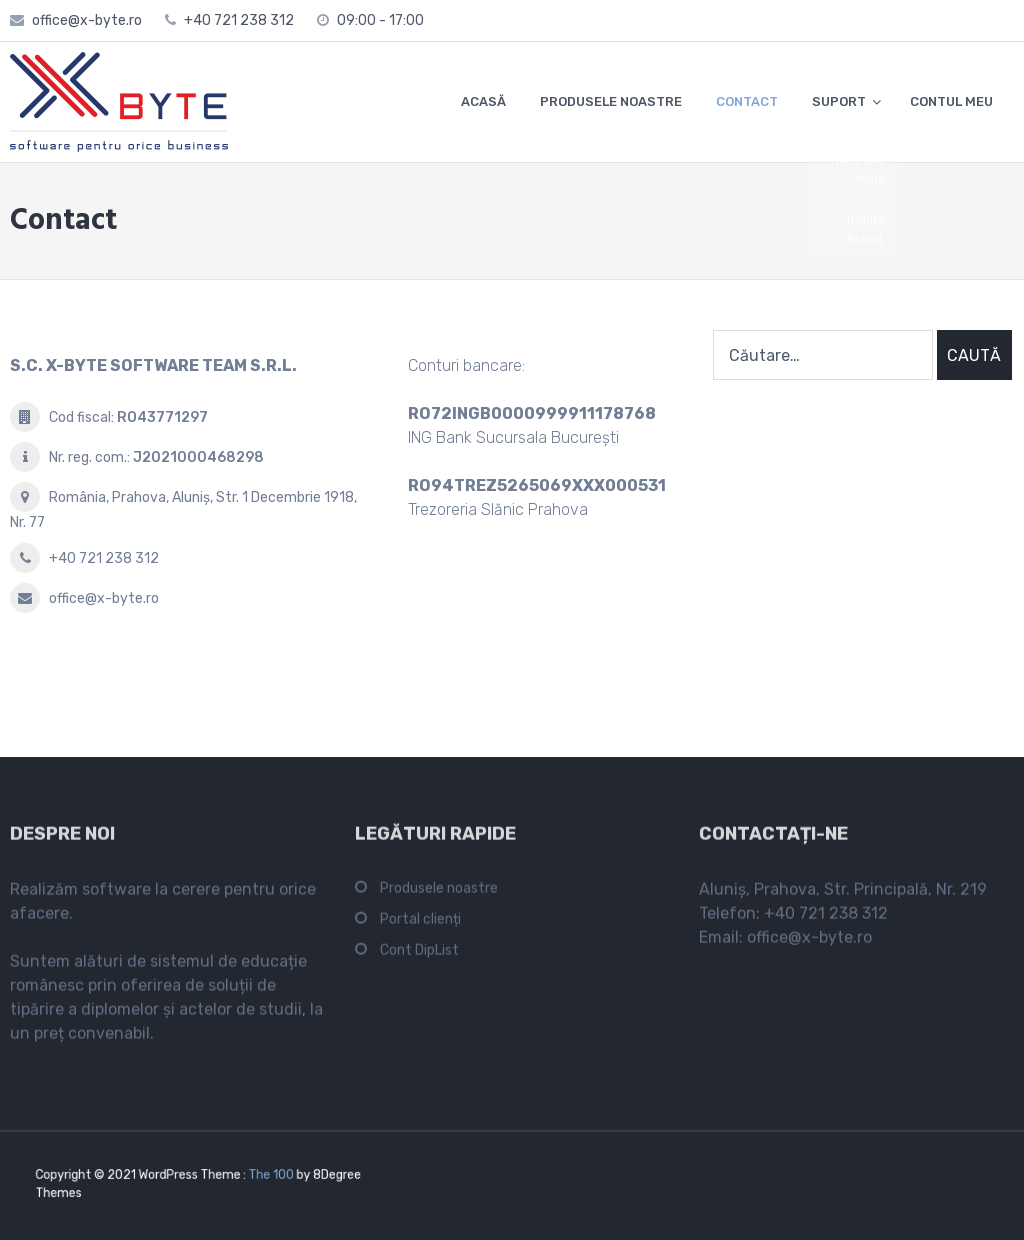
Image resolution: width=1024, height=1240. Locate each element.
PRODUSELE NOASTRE (611, 101)
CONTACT (747, 101)
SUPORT (839, 101)
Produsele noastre (439, 892)
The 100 (260, 1177)
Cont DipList (419, 954)
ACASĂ (483, 101)
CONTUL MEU (951, 101)
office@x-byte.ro (87, 20)
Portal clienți (420, 923)
